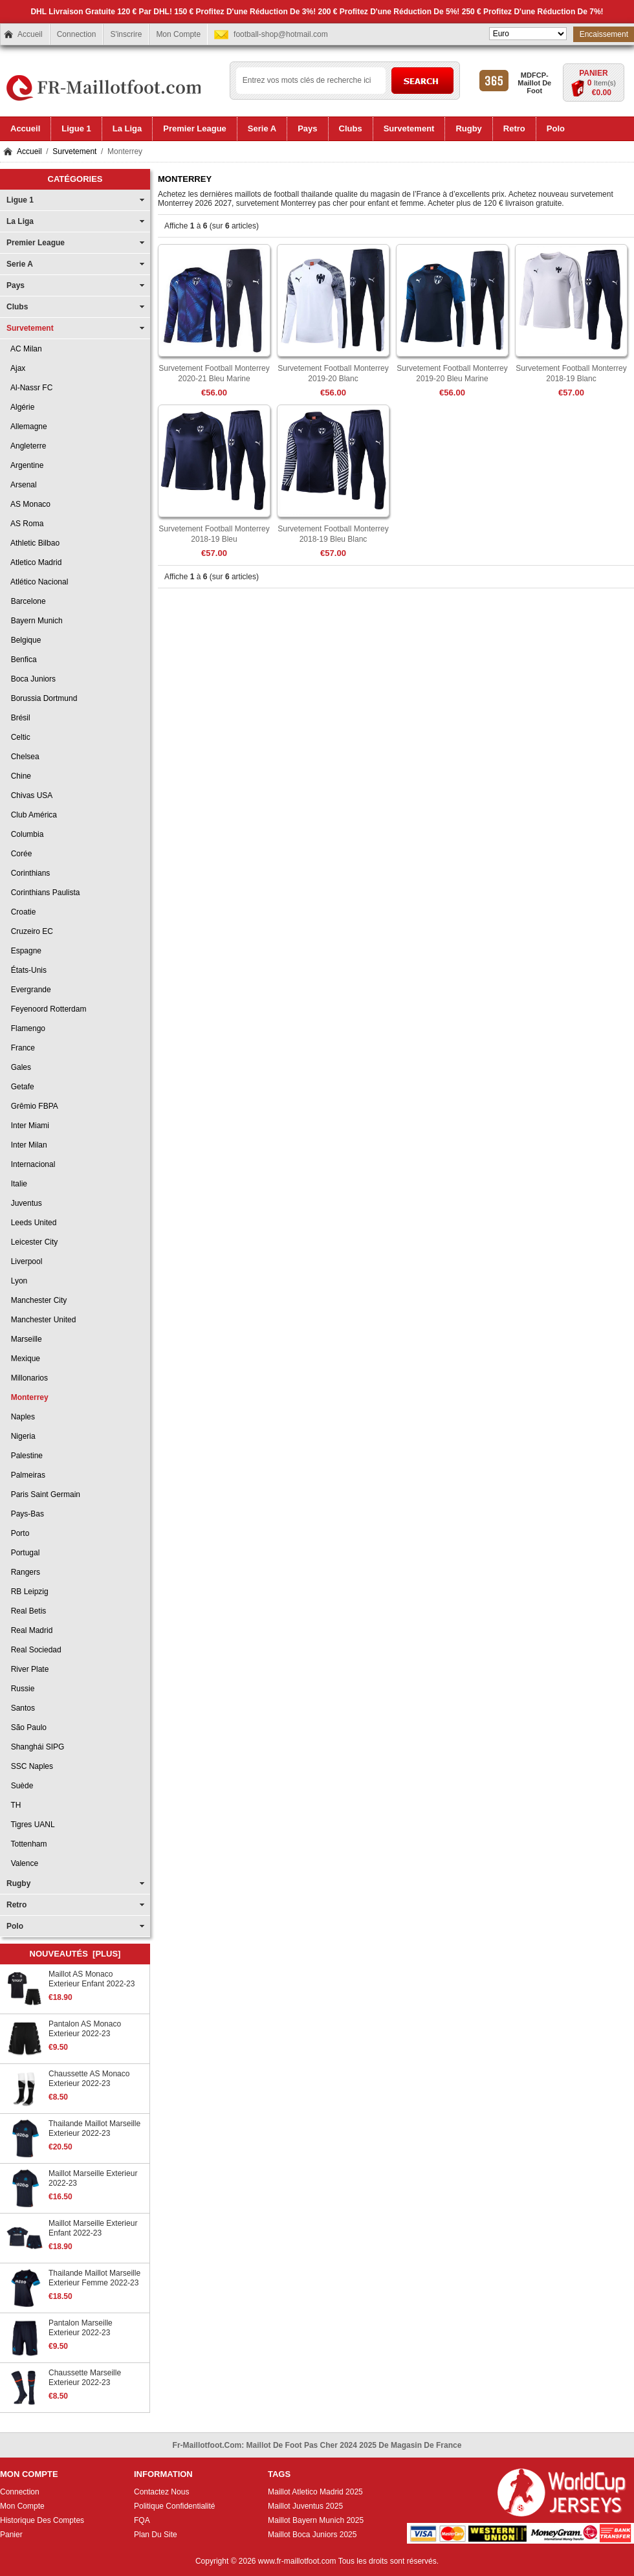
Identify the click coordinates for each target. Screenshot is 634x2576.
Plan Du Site (155, 2534)
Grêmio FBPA (32, 1106)
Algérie (20, 407)
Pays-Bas (25, 1513)
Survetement (74, 151)
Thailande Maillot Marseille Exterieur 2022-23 (94, 2128)
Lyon (16, 1280)
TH (13, 1805)
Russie (20, 1688)
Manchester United (41, 1319)
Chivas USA (29, 795)
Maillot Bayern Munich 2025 (316, 2520)
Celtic (18, 737)
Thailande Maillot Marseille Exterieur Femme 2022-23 (94, 2278)
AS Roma (24, 523)
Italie (16, 1183)
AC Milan (24, 348)
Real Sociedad (33, 1649)
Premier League (35, 242)
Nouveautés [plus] (75, 1954)
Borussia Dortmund (41, 698)
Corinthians (28, 873)
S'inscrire (126, 34)
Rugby (18, 1883)
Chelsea (22, 756)
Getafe (20, 1086)
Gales (18, 1067)
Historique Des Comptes (42, 2520)
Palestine (24, 1455)
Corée (19, 853)
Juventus (24, 1203)
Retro (16, 1904)
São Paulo (26, 1727)
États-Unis (26, 970)
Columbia (24, 834)
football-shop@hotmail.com (281, 34)
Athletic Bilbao (33, 543)
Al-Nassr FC (29, 387)
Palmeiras (25, 1475)
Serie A (19, 264)
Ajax (15, 368)
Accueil (30, 34)
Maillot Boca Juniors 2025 (312, 2534)
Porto (17, 1533)
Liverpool (24, 1261)
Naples (20, 1416)
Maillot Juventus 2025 (305, 2506)
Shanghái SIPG (35, 1746)
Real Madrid (29, 1630)
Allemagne (26, 426)
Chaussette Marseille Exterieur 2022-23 (85, 2377)
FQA (142, 2520)
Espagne (23, 950)
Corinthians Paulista (43, 892)
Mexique (23, 1358)
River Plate (27, 1669)
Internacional (30, 1164)
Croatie (21, 911)
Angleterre (26, 445)
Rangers (23, 1572)
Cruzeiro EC (29, 931)
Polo (14, 1926)
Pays (15, 285)
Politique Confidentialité (174, 2506)
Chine (18, 776)
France (20, 1047)
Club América (31, 814)
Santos (20, 1708)
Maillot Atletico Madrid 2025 (315, 2491)
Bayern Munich (34, 620)
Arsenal (21, 484)
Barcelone (26, 601)
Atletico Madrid (33, 562)
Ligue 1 (20, 200)
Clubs (17, 306)
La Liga (20, 221)
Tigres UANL (30, 1824)
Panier (593, 73)
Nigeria (21, 1436)
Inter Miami (27, 1125)
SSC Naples (29, 1766)
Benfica (21, 659)
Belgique (23, 640)
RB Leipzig (27, 1591)
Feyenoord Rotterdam (46, 1009)
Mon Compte (178, 34)
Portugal (22, 1552)
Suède (19, 1785)
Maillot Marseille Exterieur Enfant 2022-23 (93, 2228)
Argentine (24, 465)
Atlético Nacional (37, 581)
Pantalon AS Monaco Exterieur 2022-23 (85, 2028)
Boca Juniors (31, 678)
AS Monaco (28, 504)
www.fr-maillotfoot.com (297, 2561)
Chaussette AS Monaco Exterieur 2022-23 (89, 2078)
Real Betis (26, 1611)
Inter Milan (26, 1144)
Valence (22, 1863)
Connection (76, 34)
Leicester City (32, 1242)
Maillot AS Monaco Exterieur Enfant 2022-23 (92, 1979)
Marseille (24, 1339)
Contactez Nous (161, 2491)
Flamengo (25, 1028)
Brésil (18, 717)
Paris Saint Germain (43, 1494)
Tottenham (26, 1844)
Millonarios (27, 1377)
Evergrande (28, 989)
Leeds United (31, 1222)
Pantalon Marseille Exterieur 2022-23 (81, 2327)
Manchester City (36, 1300)
